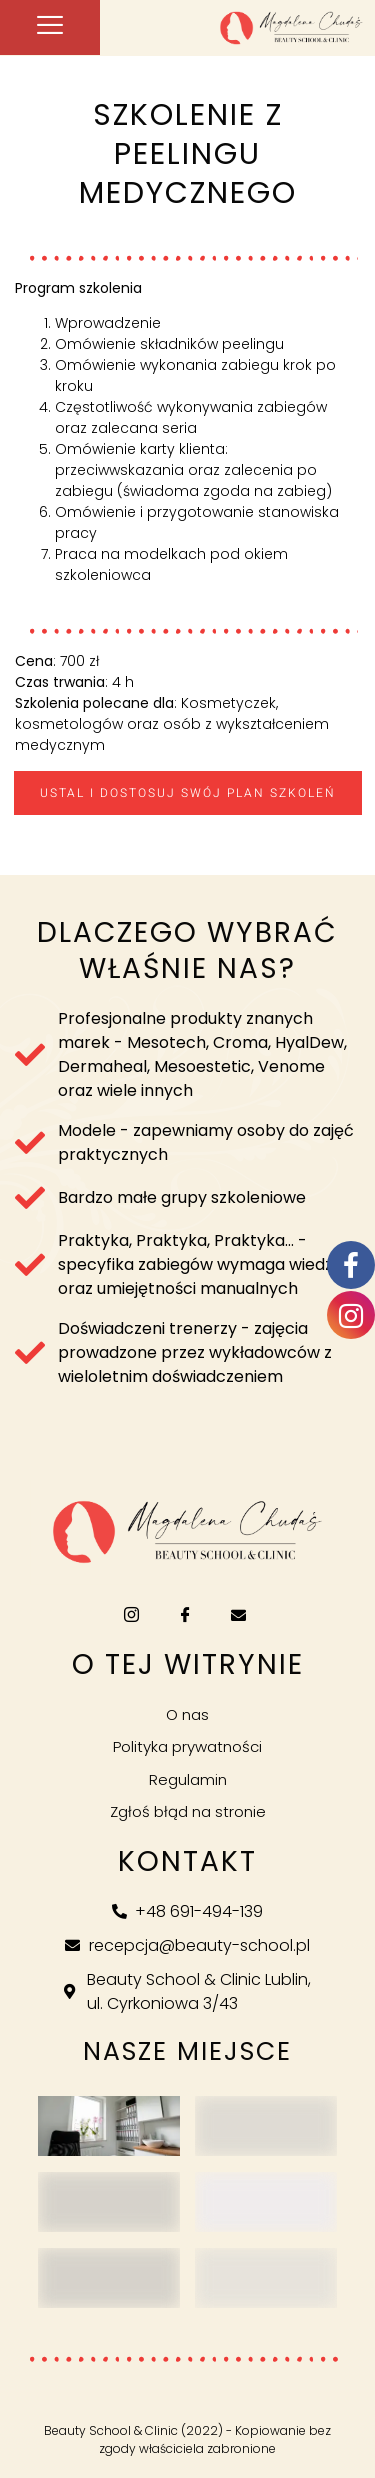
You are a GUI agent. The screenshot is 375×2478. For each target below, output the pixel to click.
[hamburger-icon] (50, 27)
